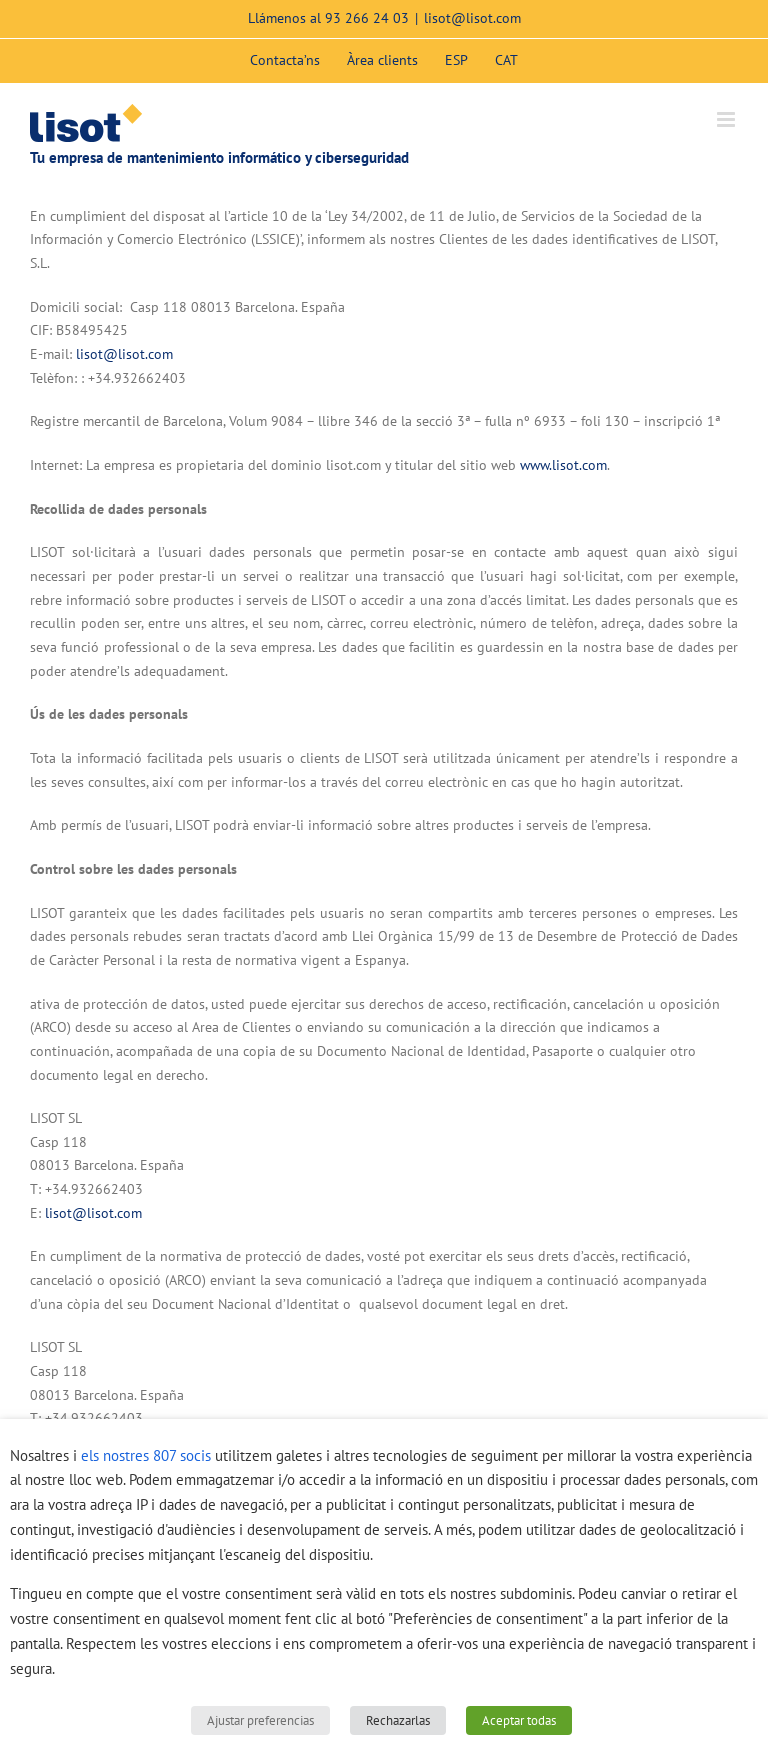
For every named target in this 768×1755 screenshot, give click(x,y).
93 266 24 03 (367, 18)
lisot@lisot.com (472, 18)
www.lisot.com (563, 465)
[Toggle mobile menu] (727, 119)
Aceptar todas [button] (519, 1720)
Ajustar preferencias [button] (260, 1720)
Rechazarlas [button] (398, 1720)
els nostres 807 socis (146, 1455)
